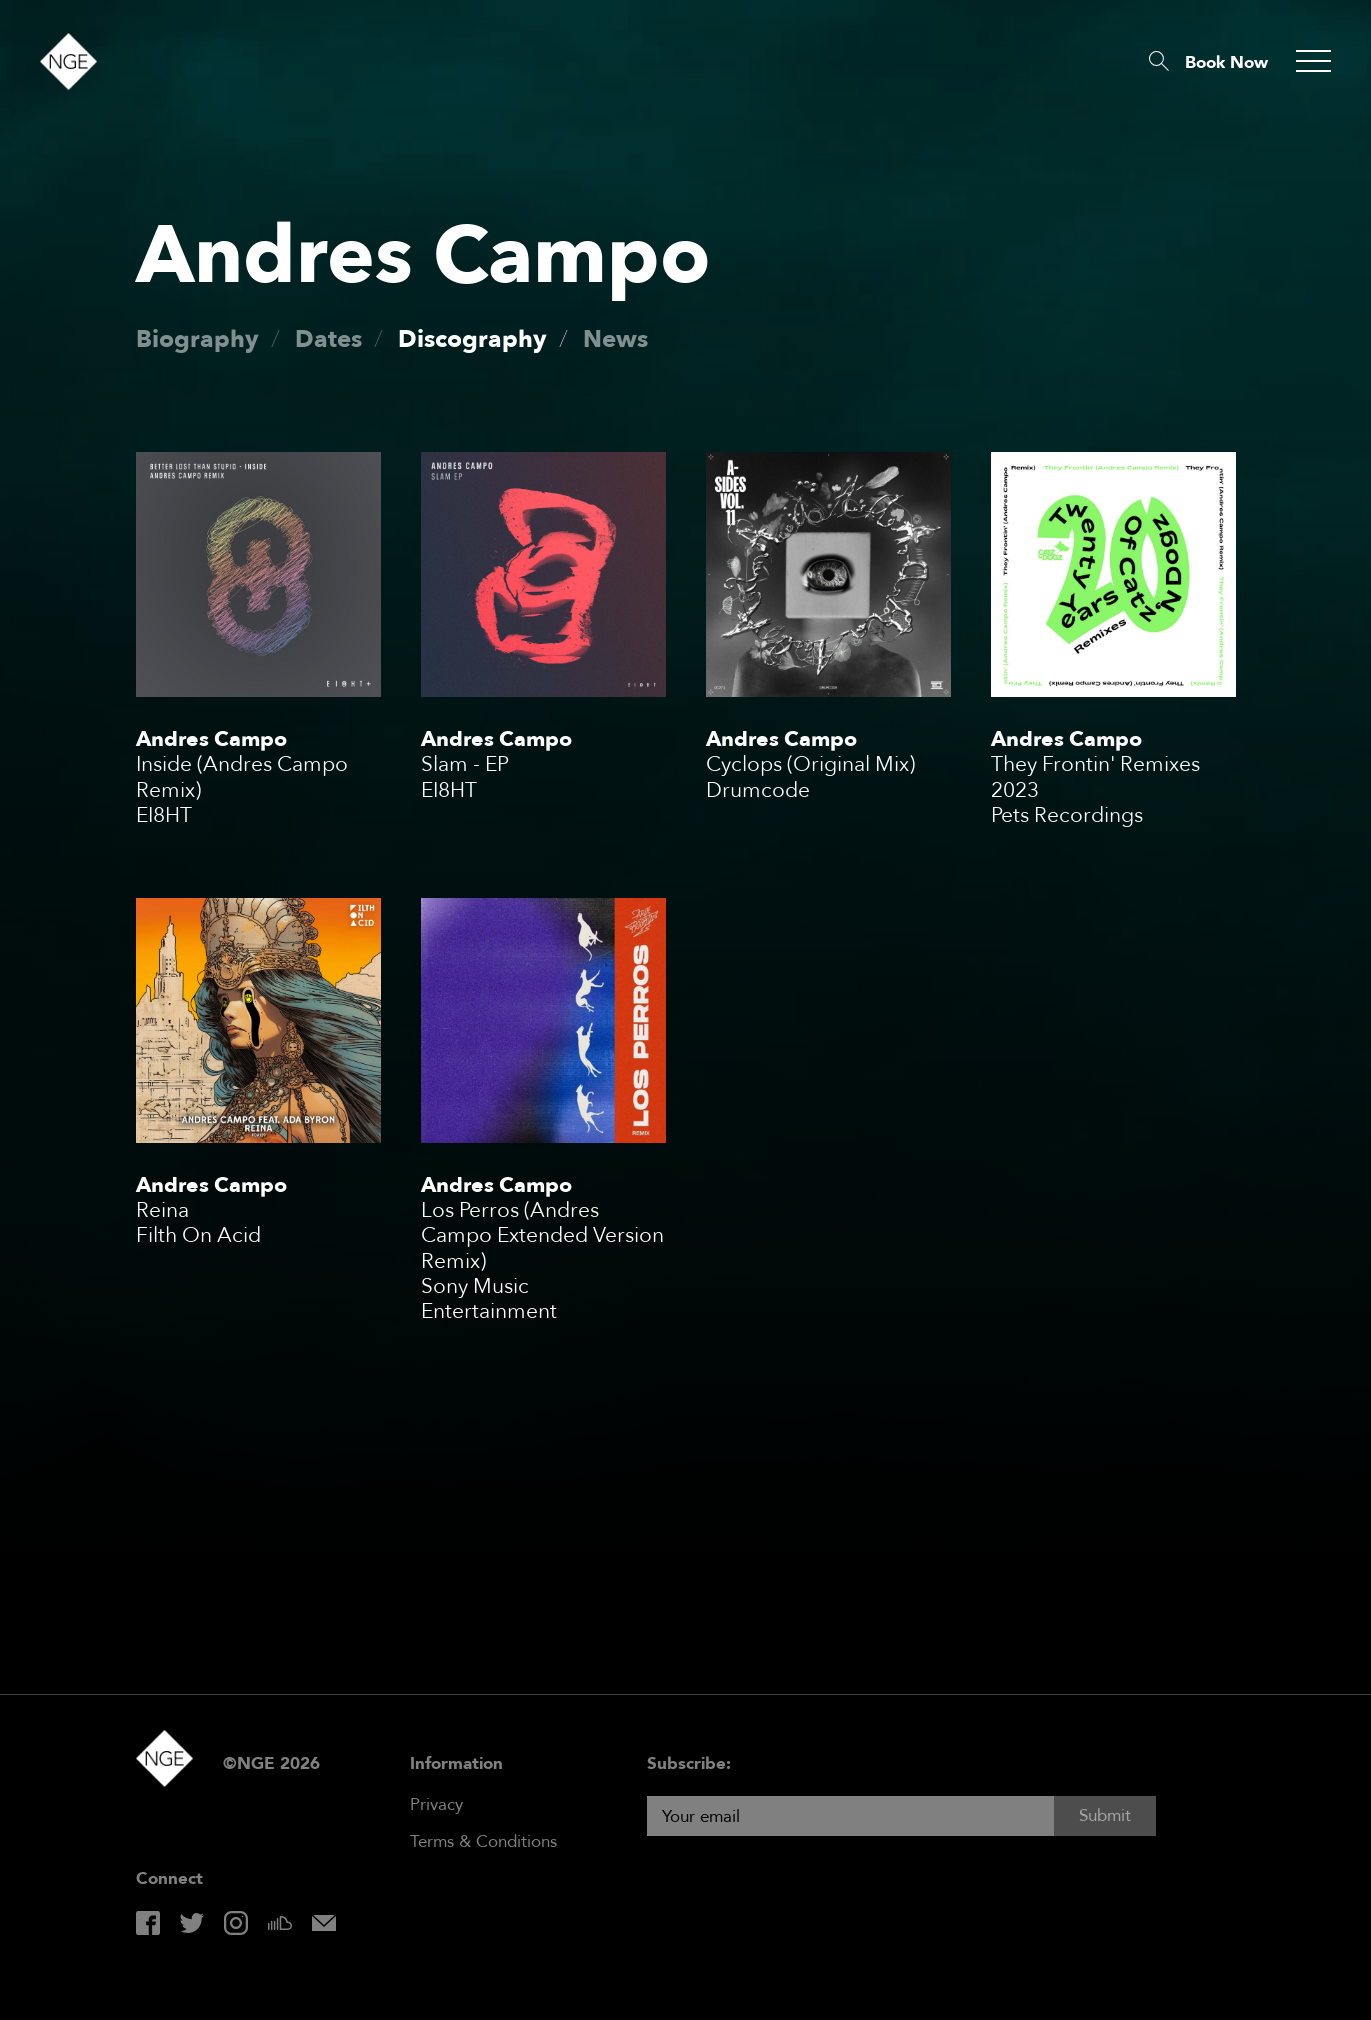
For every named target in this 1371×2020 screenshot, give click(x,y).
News (615, 339)
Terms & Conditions (483, 1841)
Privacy (436, 1804)
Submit (1105, 1815)
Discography (472, 339)
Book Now (1226, 62)
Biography (197, 339)
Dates (328, 339)
